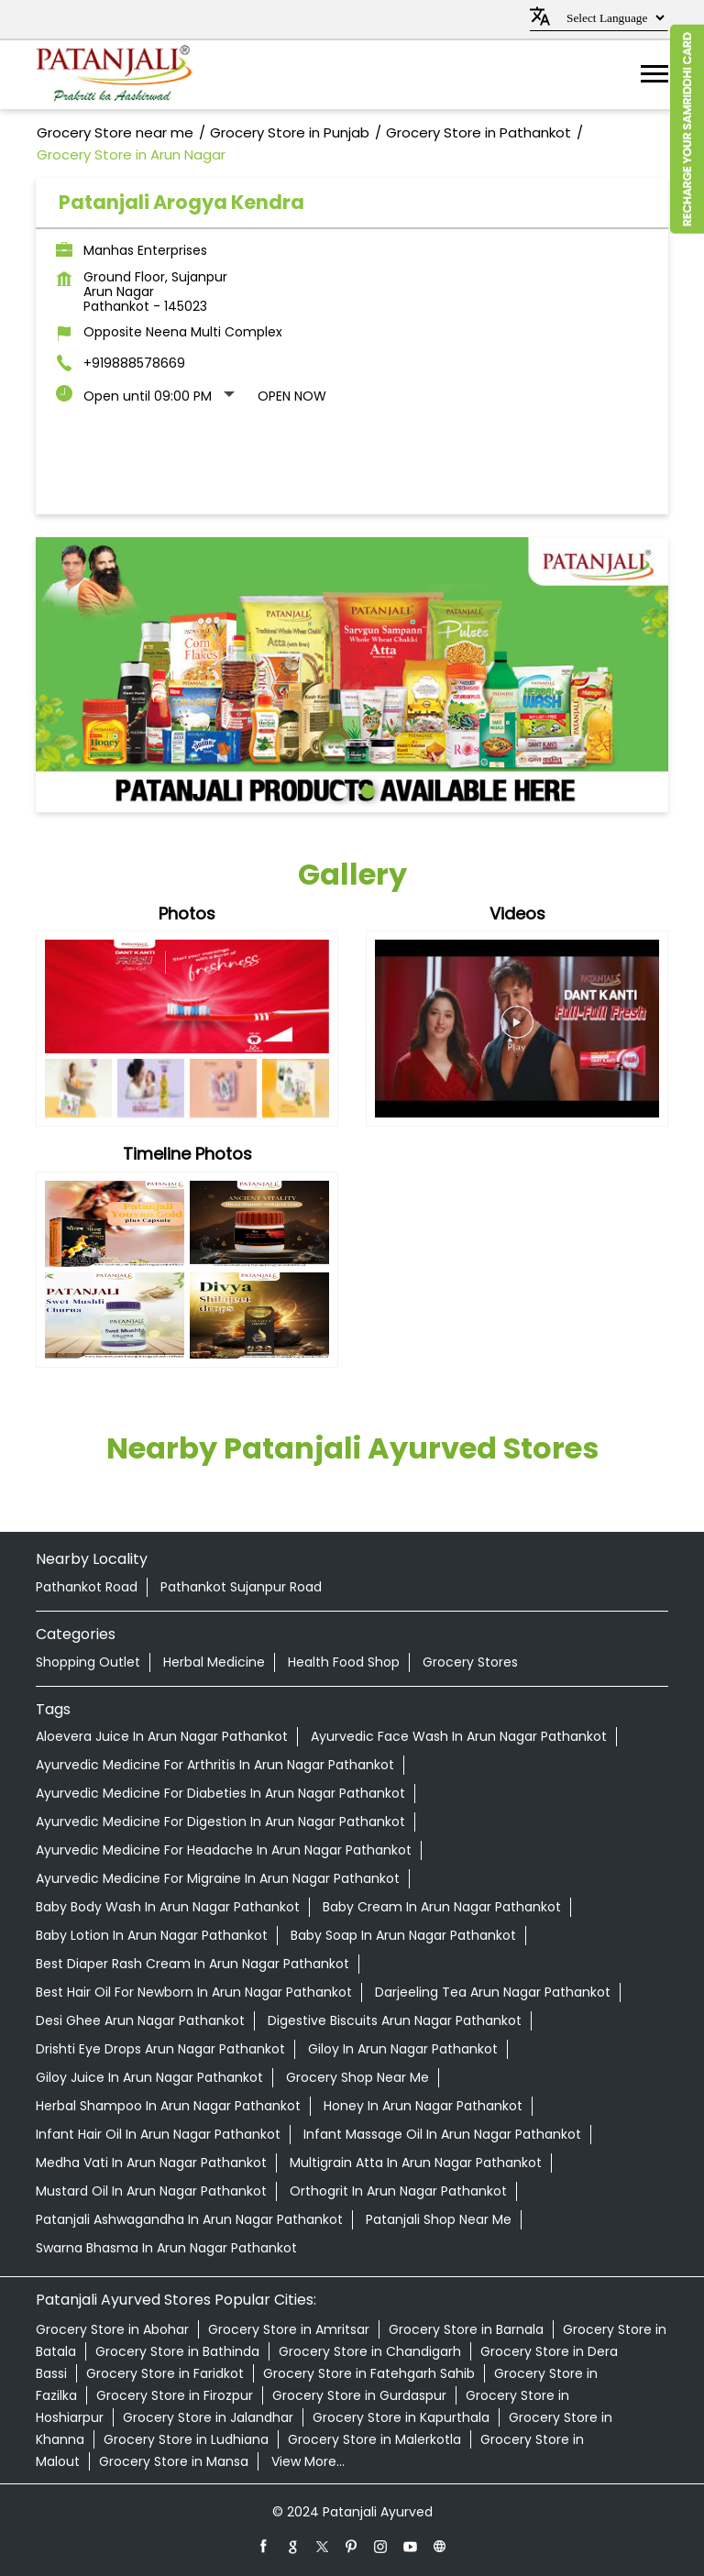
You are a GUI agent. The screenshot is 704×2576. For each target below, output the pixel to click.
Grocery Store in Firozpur (174, 2395)
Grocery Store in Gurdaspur (359, 2395)
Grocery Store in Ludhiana (186, 2439)
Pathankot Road (87, 1587)
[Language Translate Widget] (612, 18)
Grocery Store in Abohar (112, 2329)
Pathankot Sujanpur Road (241, 1587)
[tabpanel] (352, 674)
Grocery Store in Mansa (173, 2461)
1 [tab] (338, 789)
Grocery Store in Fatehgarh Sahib (369, 2373)
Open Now (292, 396)
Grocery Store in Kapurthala (401, 2417)
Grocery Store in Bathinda (177, 2351)
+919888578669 (134, 363)
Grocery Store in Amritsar (288, 2329)
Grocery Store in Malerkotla (374, 2439)
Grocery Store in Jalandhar (208, 2417)
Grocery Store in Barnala (466, 2329)
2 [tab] (365, 789)
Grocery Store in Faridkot (165, 2373)
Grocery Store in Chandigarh (370, 2351)
